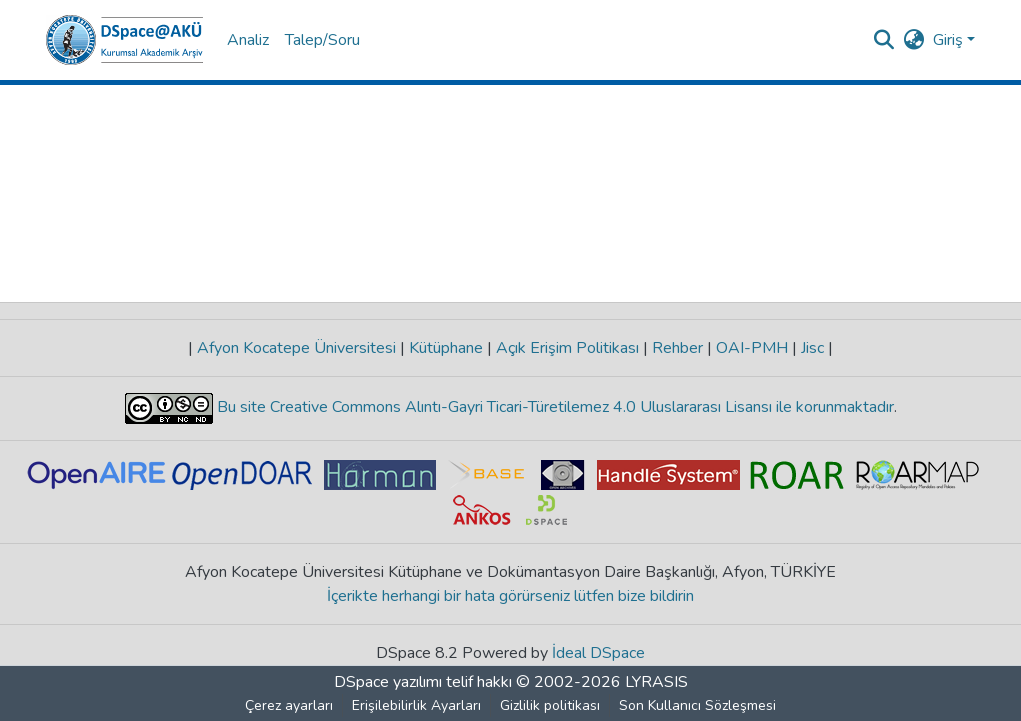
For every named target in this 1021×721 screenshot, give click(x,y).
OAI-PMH (752, 348)
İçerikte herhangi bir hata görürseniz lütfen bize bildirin (510, 596)
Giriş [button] (950, 40)
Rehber (677, 348)
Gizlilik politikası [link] (550, 705)
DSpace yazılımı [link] (388, 682)
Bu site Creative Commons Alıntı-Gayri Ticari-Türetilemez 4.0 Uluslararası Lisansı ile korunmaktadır (553, 407)
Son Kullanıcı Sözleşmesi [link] (697, 705)
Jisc (812, 348)
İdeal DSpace (598, 653)
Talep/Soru (322, 40)
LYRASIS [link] (656, 682)
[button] (124, 40)
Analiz (248, 40)
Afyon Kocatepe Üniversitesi (296, 348)
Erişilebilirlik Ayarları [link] (416, 705)
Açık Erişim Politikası (567, 348)
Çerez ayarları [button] (289, 705)
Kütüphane (446, 348)
